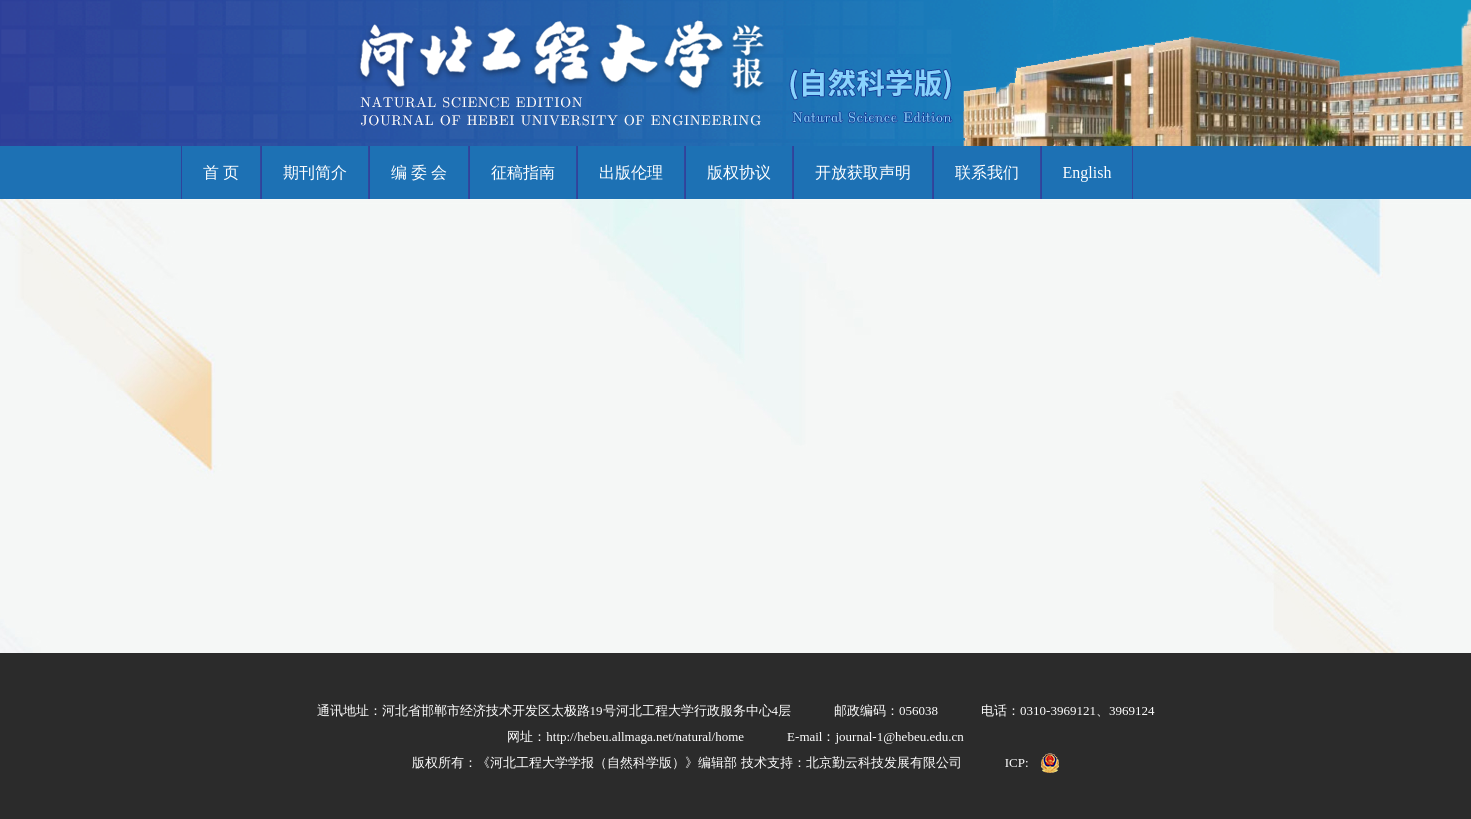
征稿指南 (523, 172)
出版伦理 (631, 172)
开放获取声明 (863, 172)
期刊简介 (315, 172)
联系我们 (987, 172)
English (1087, 172)
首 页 (221, 172)
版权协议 (739, 172)
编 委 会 (419, 172)
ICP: (1017, 762)
